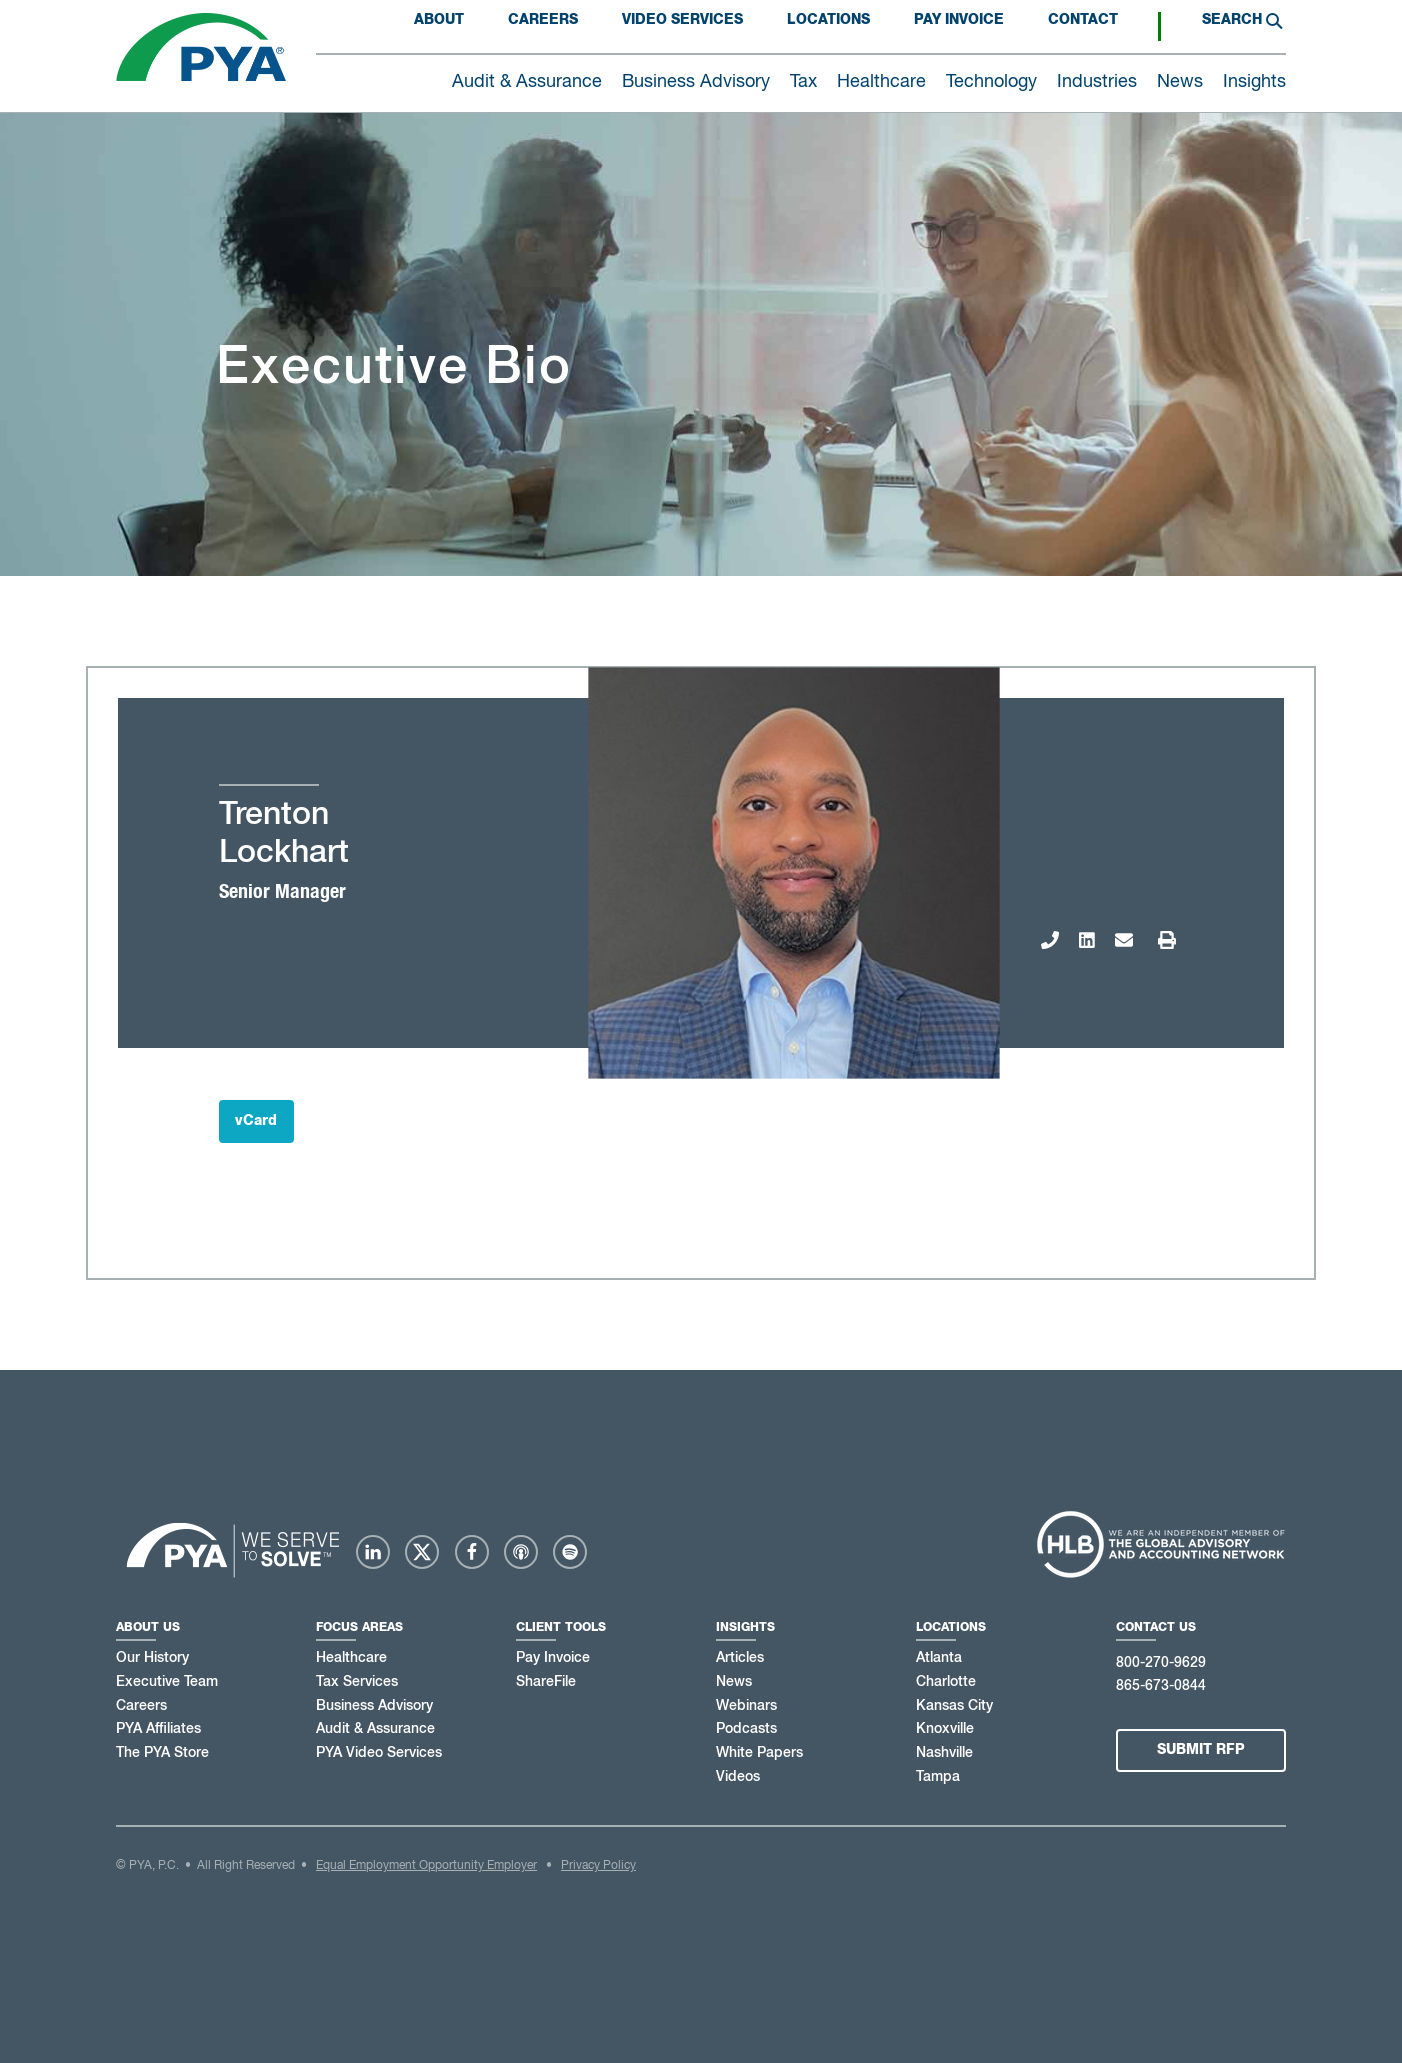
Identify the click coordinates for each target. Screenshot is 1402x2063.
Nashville (944, 1753)
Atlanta (939, 1658)
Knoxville (945, 1729)
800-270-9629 (1161, 1663)
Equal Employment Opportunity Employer (426, 1866)
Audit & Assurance (375, 1729)
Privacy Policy (598, 1866)
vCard (256, 1121)
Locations (828, 20)
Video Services (682, 20)
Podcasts (746, 1729)
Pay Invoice (553, 1658)
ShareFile (546, 1682)
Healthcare (351, 1658)
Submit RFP (1201, 1750)
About (439, 20)
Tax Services (357, 1682)
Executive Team (167, 1682)
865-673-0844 (1161, 1686)
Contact (1083, 20)
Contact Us (1156, 1627)
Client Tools (561, 1627)
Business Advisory (374, 1706)
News (734, 1682)
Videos (738, 1777)
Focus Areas (359, 1627)
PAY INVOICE (959, 20)
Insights (745, 1627)
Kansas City (954, 1706)
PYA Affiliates (158, 1729)
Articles (740, 1658)
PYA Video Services (379, 1753)
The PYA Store (162, 1753)
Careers (543, 20)
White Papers (759, 1753)
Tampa (938, 1777)
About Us (148, 1627)
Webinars (746, 1706)
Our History (152, 1658)
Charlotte (946, 1682)
